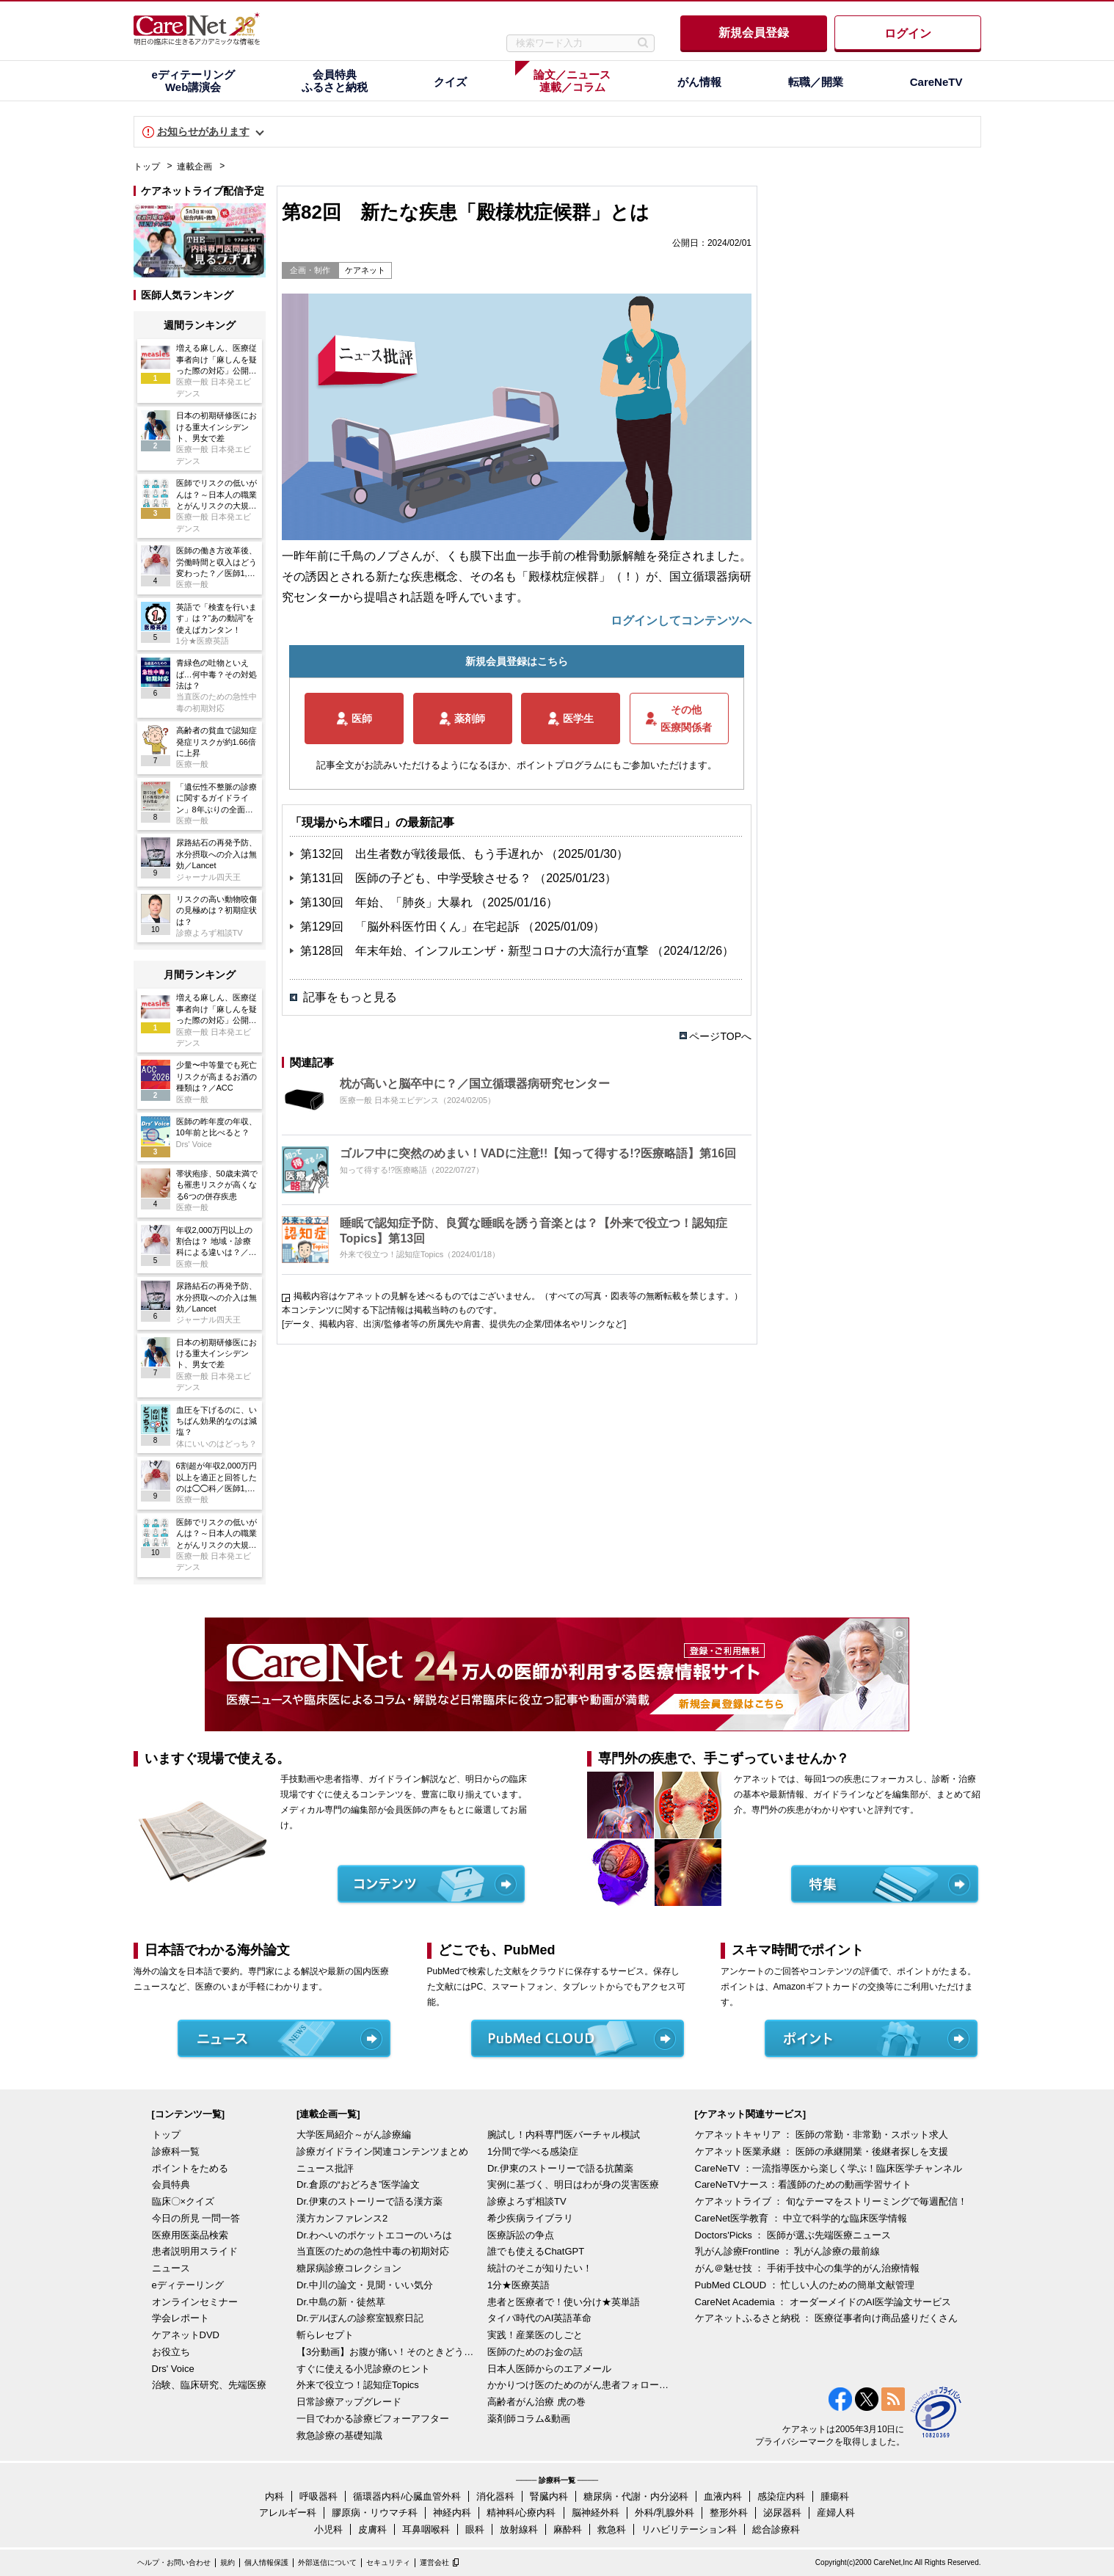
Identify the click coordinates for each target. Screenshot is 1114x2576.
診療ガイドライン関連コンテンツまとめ (382, 2151)
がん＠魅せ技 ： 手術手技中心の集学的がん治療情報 (807, 2268)
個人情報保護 (266, 2562)
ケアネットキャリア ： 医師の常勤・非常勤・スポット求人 (821, 2134)
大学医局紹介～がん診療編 (353, 2134)
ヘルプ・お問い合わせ (174, 2562)
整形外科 (729, 2512)
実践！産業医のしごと (535, 2334)
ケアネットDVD (185, 2334)
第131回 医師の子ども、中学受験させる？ (417, 878)
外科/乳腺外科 (665, 2512)
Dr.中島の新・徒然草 (340, 2301)
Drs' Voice (173, 2368)
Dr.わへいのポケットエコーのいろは (374, 2235)
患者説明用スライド (195, 2251)
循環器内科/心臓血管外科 (407, 2496)
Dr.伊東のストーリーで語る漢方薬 (369, 2201)
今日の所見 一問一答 (196, 2218)
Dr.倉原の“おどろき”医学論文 (358, 2184)
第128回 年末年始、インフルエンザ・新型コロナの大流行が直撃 (476, 951)
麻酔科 (567, 2529)
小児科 (328, 2529)
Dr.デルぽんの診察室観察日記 (359, 2318)
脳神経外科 (595, 2512)
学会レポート (180, 2318)
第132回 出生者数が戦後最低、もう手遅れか (423, 854)
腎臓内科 (549, 2496)
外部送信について (327, 2562)
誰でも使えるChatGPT (535, 2251)
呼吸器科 (318, 2496)
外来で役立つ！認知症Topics (357, 2384)
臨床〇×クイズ (183, 2201)
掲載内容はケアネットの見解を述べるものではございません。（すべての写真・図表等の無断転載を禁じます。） (518, 1296)
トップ (147, 166)
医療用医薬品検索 (190, 2235)
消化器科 (495, 2496)
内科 (274, 2496)
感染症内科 (781, 2496)
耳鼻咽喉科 (426, 2529)
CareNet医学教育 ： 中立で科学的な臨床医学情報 (801, 2218)
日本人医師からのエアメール (549, 2368)
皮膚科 (372, 2529)
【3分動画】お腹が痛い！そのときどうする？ (388, 2351)
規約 (227, 2562)
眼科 (474, 2529)
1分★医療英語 (518, 2285)
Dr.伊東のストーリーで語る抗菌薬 (560, 2168)
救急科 (611, 2529)
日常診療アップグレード (348, 2401)
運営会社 (434, 2562)
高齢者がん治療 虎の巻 (536, 2401)
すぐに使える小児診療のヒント (363, 2368)
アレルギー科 (287, 2512)
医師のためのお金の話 (535, 2351)
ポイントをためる (190, 2168)
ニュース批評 (325, 2168)
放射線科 (519, 2529)
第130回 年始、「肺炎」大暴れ (388, 902)
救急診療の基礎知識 (339, 2435)
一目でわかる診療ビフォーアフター (372, 2418)
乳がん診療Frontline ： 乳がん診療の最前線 (788, 2251)
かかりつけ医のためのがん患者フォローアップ (579, 2384)
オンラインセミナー (195, 2301)
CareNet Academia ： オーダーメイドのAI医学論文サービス (823, 2301)
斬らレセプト (325, 2334)
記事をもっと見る (350, 997)
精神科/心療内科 (521, 2512)
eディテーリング (188, 2285)
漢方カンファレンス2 (341, 2218)
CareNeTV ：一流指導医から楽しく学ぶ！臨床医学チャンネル (828, 2168)
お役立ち (171, 2351)
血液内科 (723, 2496)
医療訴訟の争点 (520, 2235)
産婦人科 (836, 2512)
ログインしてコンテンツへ (681, 620)
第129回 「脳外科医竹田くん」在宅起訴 (411, 926)
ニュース (171, 2268)
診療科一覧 (176, 2151)
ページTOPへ (720, 1036)
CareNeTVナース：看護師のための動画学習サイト (803, 2184)
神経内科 (452, 2512)
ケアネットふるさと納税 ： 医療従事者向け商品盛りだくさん (826, 2318)
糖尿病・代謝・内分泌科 (635, 2496)
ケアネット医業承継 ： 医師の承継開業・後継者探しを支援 (821, 2151)
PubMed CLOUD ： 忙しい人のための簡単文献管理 (805, 2285)
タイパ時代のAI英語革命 (539, 2318)
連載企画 (194, 166)
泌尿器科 (782, 2512)
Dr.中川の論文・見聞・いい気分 (364, 2285)
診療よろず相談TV (527, 2201)
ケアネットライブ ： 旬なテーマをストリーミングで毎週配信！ (831, 2201)
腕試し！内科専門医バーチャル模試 (563, 2134)
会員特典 (171, 2184)
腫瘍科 (834, 2496)
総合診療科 (776, 2529)
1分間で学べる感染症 (532, 2151)
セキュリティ (388, 2562)
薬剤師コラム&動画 (528, 2418)
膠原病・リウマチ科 (375, 2512)
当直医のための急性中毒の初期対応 (372, 2251)
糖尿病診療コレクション (348, 2268)
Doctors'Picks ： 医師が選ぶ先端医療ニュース (793, 2235)
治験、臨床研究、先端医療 (209, 2384)
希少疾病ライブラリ (530, 2218)
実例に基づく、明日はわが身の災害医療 (573, 2184)
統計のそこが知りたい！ (539, 2268)
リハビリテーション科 (689, 2529)
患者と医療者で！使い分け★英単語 (563, 2301)
